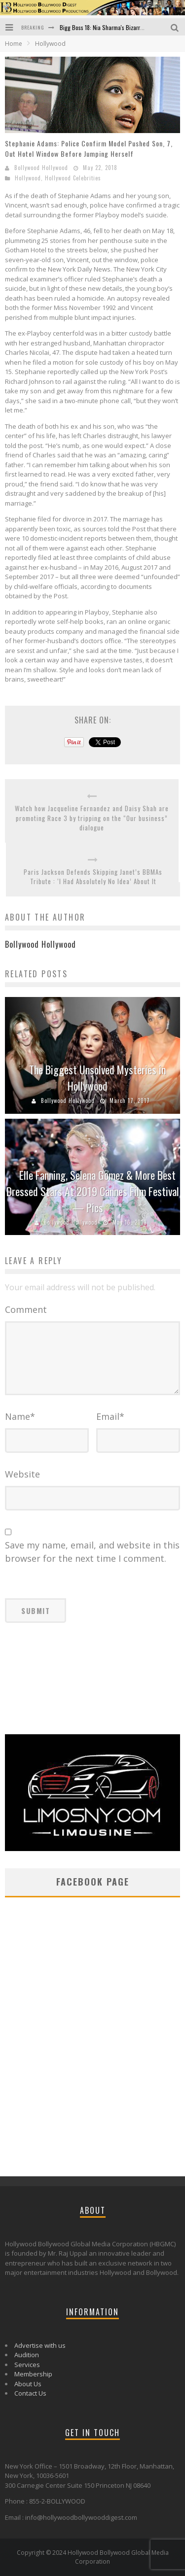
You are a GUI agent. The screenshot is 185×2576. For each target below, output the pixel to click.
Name (20, 1416)
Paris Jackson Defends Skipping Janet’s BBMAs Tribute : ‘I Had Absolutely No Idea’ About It (93, 877)
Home (13, 43)
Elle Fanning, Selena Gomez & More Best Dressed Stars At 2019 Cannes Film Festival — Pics (92, 1191)
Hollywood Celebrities (73, 178)
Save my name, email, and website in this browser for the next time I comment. (92, 1551)
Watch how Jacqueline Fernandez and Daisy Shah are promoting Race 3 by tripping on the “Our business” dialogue (92, 818)
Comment (26, 1309)
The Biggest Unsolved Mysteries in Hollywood (97, 1078)
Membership (33, 2374)
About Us (27, 2383)
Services (27, 2364)
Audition (26, 2354)
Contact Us (30, 2393)
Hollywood (28, 178)
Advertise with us (40, 2345)
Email (110, 1416)
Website (22, 1474)
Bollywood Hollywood (41, 168)
